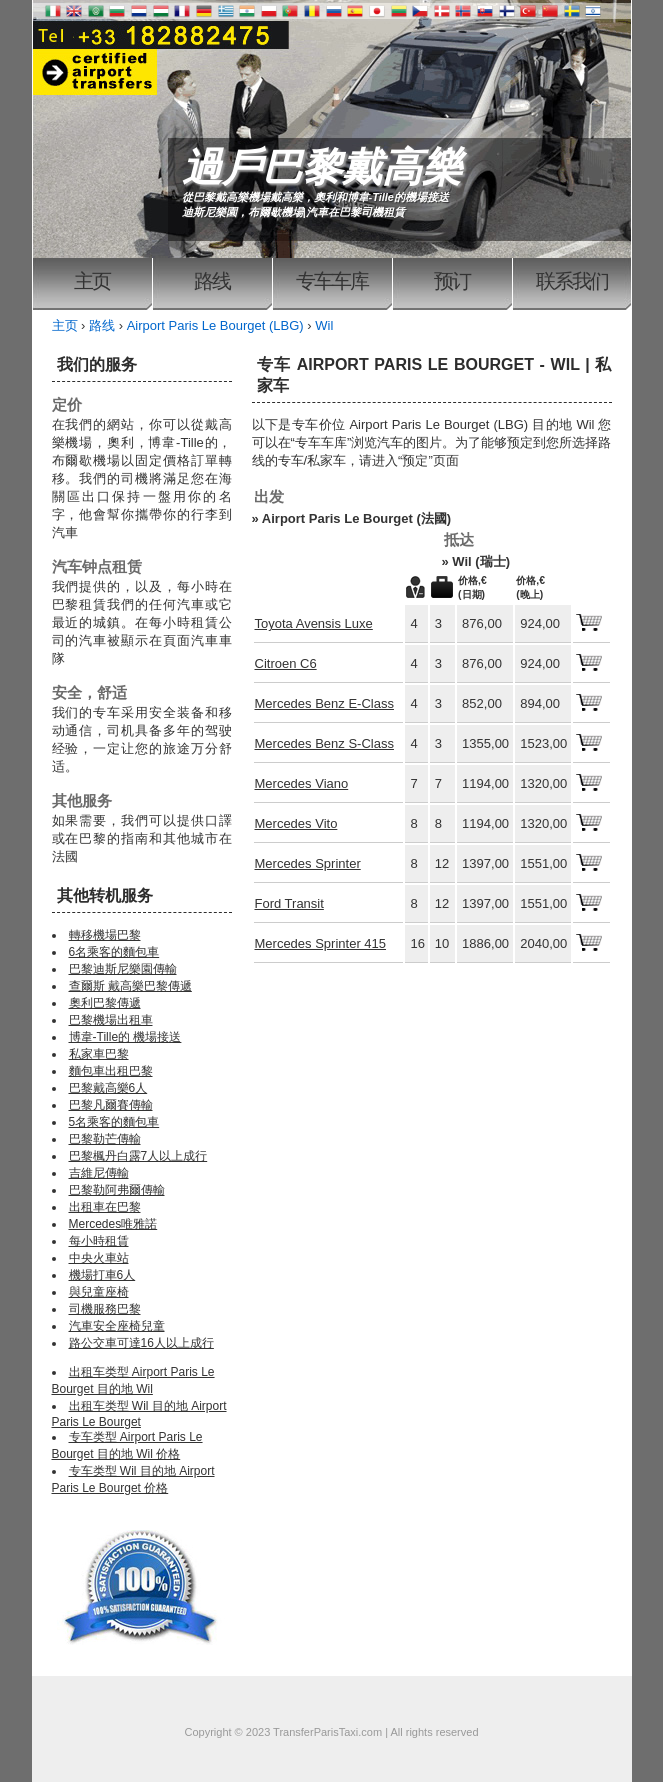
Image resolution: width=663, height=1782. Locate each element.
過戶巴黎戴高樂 (322, 167)
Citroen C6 (286, 663)
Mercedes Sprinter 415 (321, 943)
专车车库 (332, 281)
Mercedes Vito (296, 823)
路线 (212, 281)
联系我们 (572, 281)
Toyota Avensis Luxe (314, 623)
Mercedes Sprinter (308, 863)
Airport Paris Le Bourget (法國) (356, 518)
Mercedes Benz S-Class (324, 743)
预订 (452, 281)
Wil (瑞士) (481, 561)
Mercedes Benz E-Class (324, 703)
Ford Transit (289, 903)
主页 (92, 281)
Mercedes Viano (302, 783)
